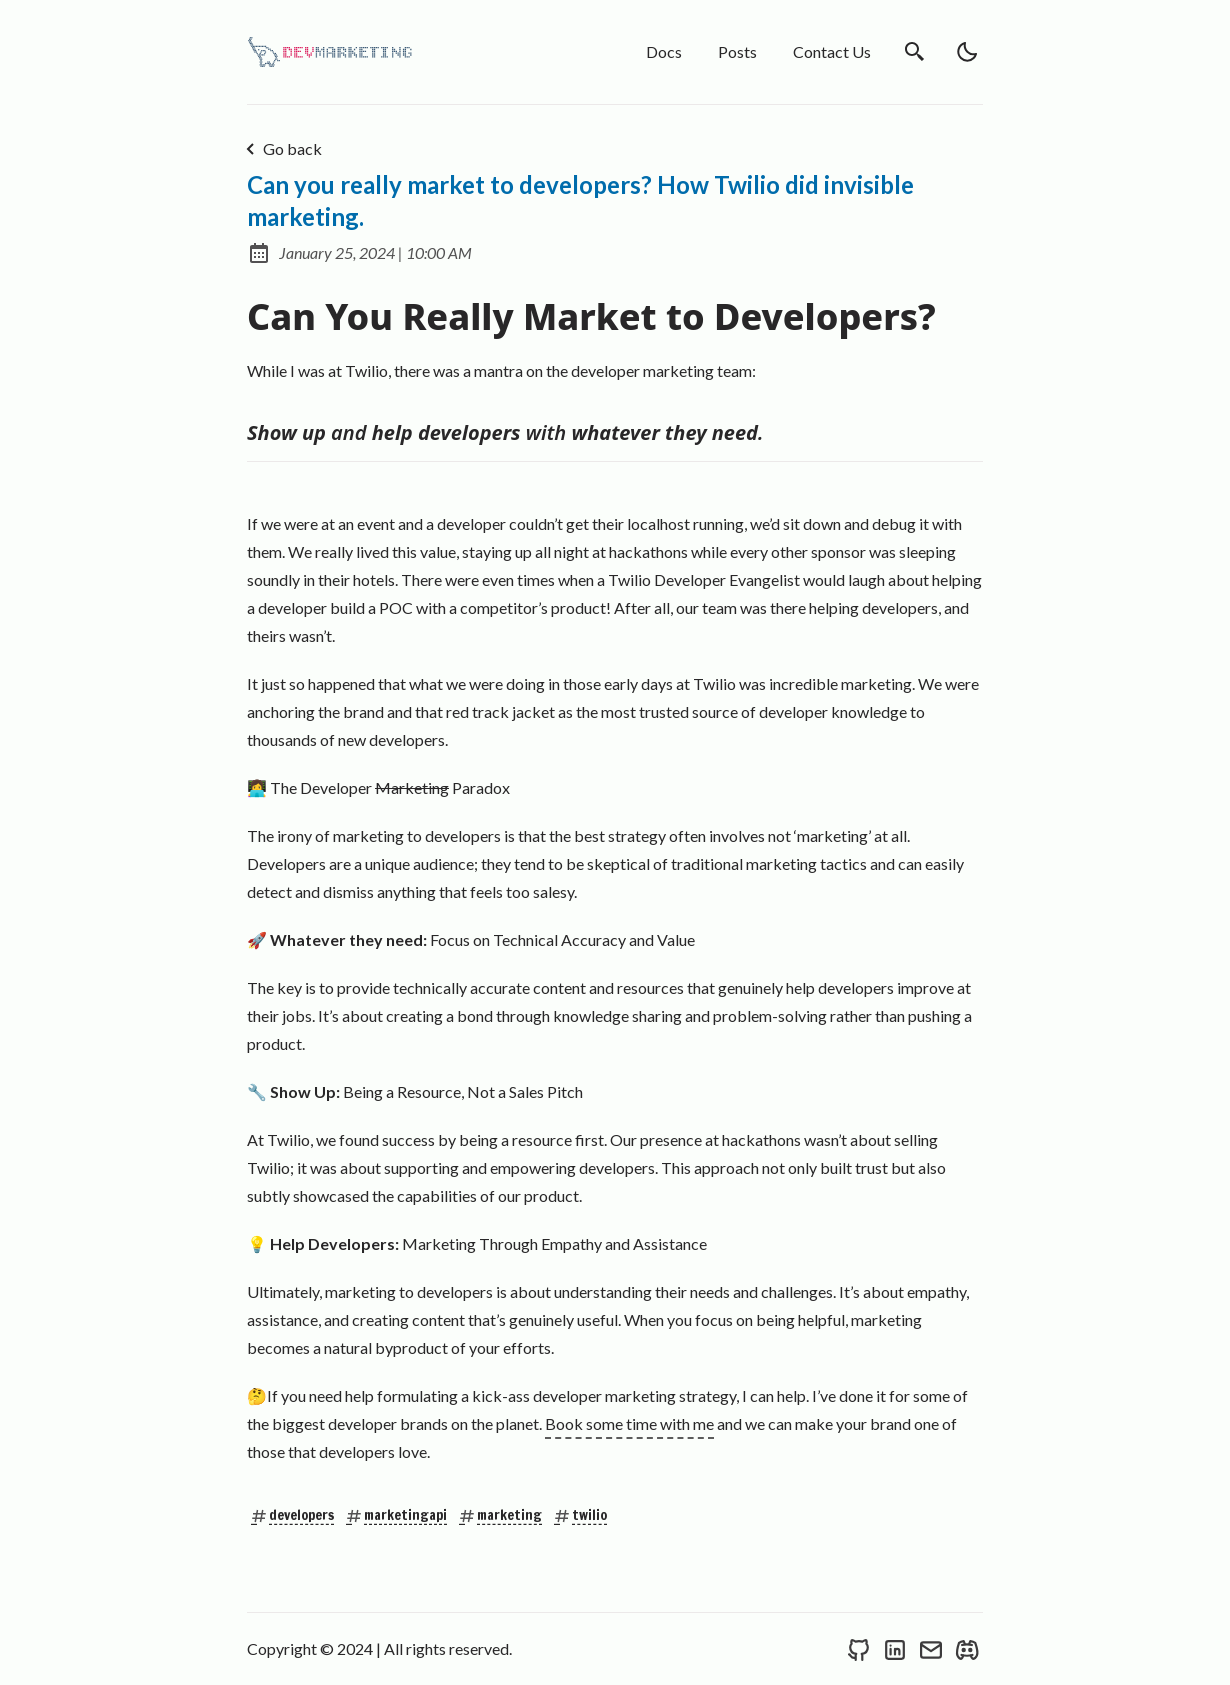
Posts (737, 51)
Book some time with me (629, 1423)
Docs (664, 51)
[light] (967, 52)
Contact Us (832, 51)
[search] (915, 52)
